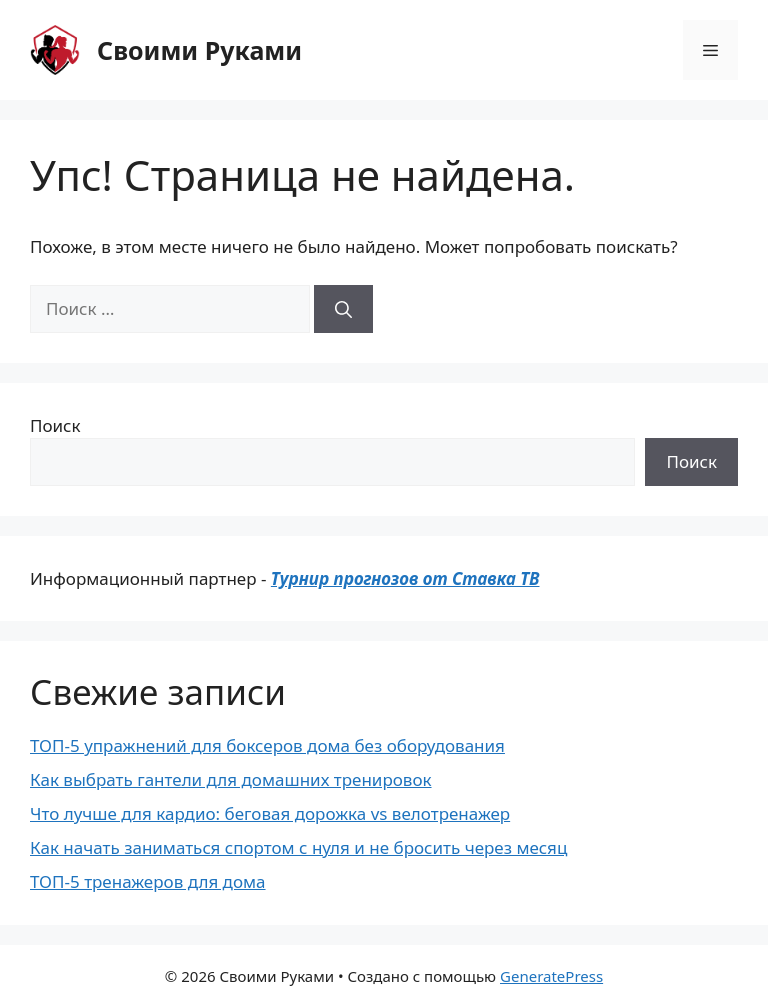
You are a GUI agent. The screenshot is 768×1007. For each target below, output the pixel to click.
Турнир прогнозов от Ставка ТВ (405, 578)
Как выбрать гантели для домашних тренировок (231, 779)
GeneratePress (551, 976)
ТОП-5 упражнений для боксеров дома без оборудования (267, 745)
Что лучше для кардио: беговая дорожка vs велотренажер (270, 813)
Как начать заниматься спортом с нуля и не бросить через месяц (298, 847)
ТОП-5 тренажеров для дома (148, 881)
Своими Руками (199, 50)
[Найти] (343, 309)
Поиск (55, 425)
